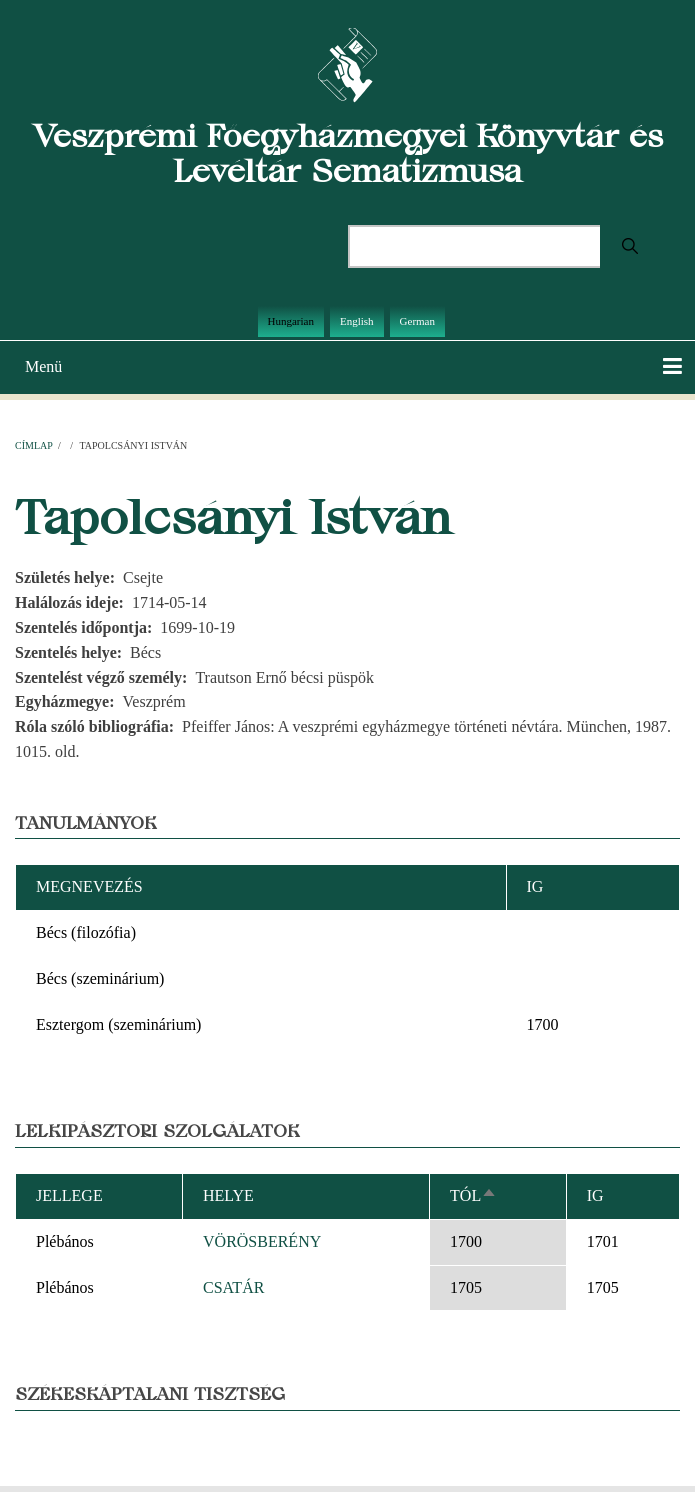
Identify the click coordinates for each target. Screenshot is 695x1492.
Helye (228, 1195)
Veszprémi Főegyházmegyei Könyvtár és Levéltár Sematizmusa (348, 153)
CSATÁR (233, 1287)
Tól (473, 1195)
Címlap (33, 445)
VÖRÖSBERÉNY (262, 1241)
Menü (43, 366)
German (417, 321)
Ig (595, 1195)
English (357, 321)
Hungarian (291, 321)
